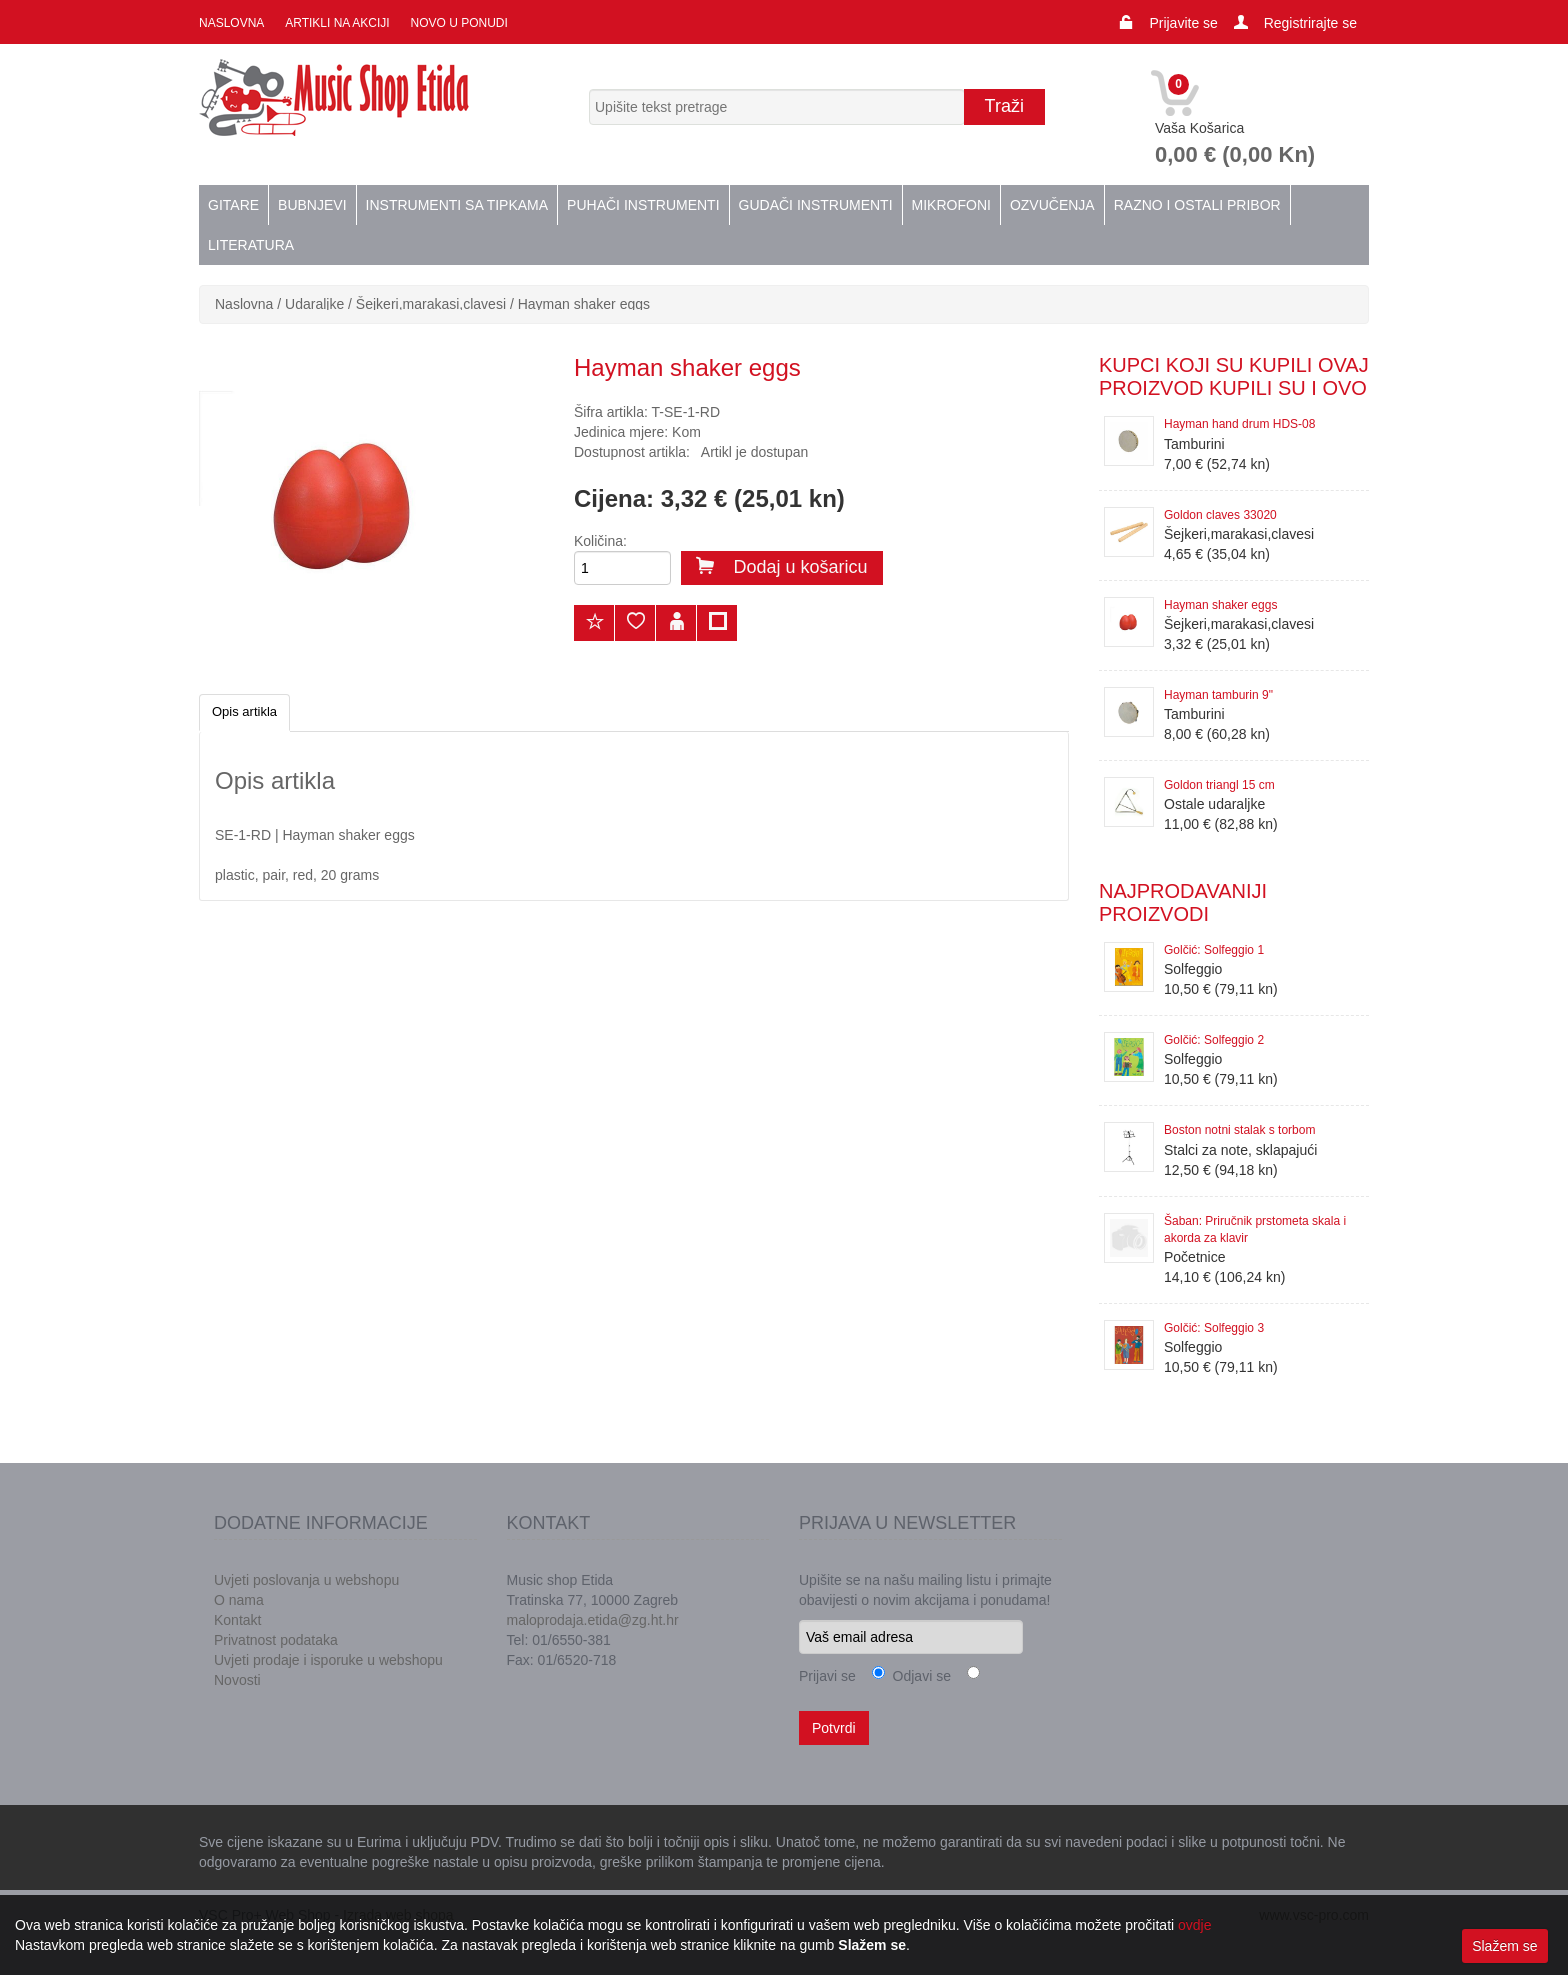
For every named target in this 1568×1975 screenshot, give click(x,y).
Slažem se (1504, 1946)
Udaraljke (314, 304)
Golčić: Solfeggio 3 (1214, 1328)
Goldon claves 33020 (1220, 515)
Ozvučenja (1052, 205)
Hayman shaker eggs (584, 304)
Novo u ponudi (457, 23)
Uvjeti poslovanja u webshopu (306, 1580)
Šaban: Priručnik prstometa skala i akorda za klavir (1255, 1229)
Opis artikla (244, 711)
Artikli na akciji (336, 23)
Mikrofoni (951, 205)
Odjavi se (918, 1676)
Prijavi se (827, 1676)
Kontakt (237, 1620)
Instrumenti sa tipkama (457, 205)
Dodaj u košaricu (782, 567)
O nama (239, 1600)
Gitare (233, 205)
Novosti (237, 1680)
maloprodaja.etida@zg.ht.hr (593, 1620)
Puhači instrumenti (643, 205)
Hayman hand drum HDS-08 (1239, 424)
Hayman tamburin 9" (1218, 695)
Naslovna (231, 23)
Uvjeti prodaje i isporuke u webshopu (328, 1660)
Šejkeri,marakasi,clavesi (431, 304)
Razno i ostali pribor (1197, 205)
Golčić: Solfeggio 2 (1214, 1040)
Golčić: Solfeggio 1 (1214, 950)
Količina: (600, 541)
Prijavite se (1183, 23)
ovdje (1194, 1925)
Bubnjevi (312, 205)
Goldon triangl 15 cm (1219, 785)
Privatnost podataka (276, 1640)
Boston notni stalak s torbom (1239, 1130)
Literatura (251, 245)
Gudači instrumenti (816, 205)
